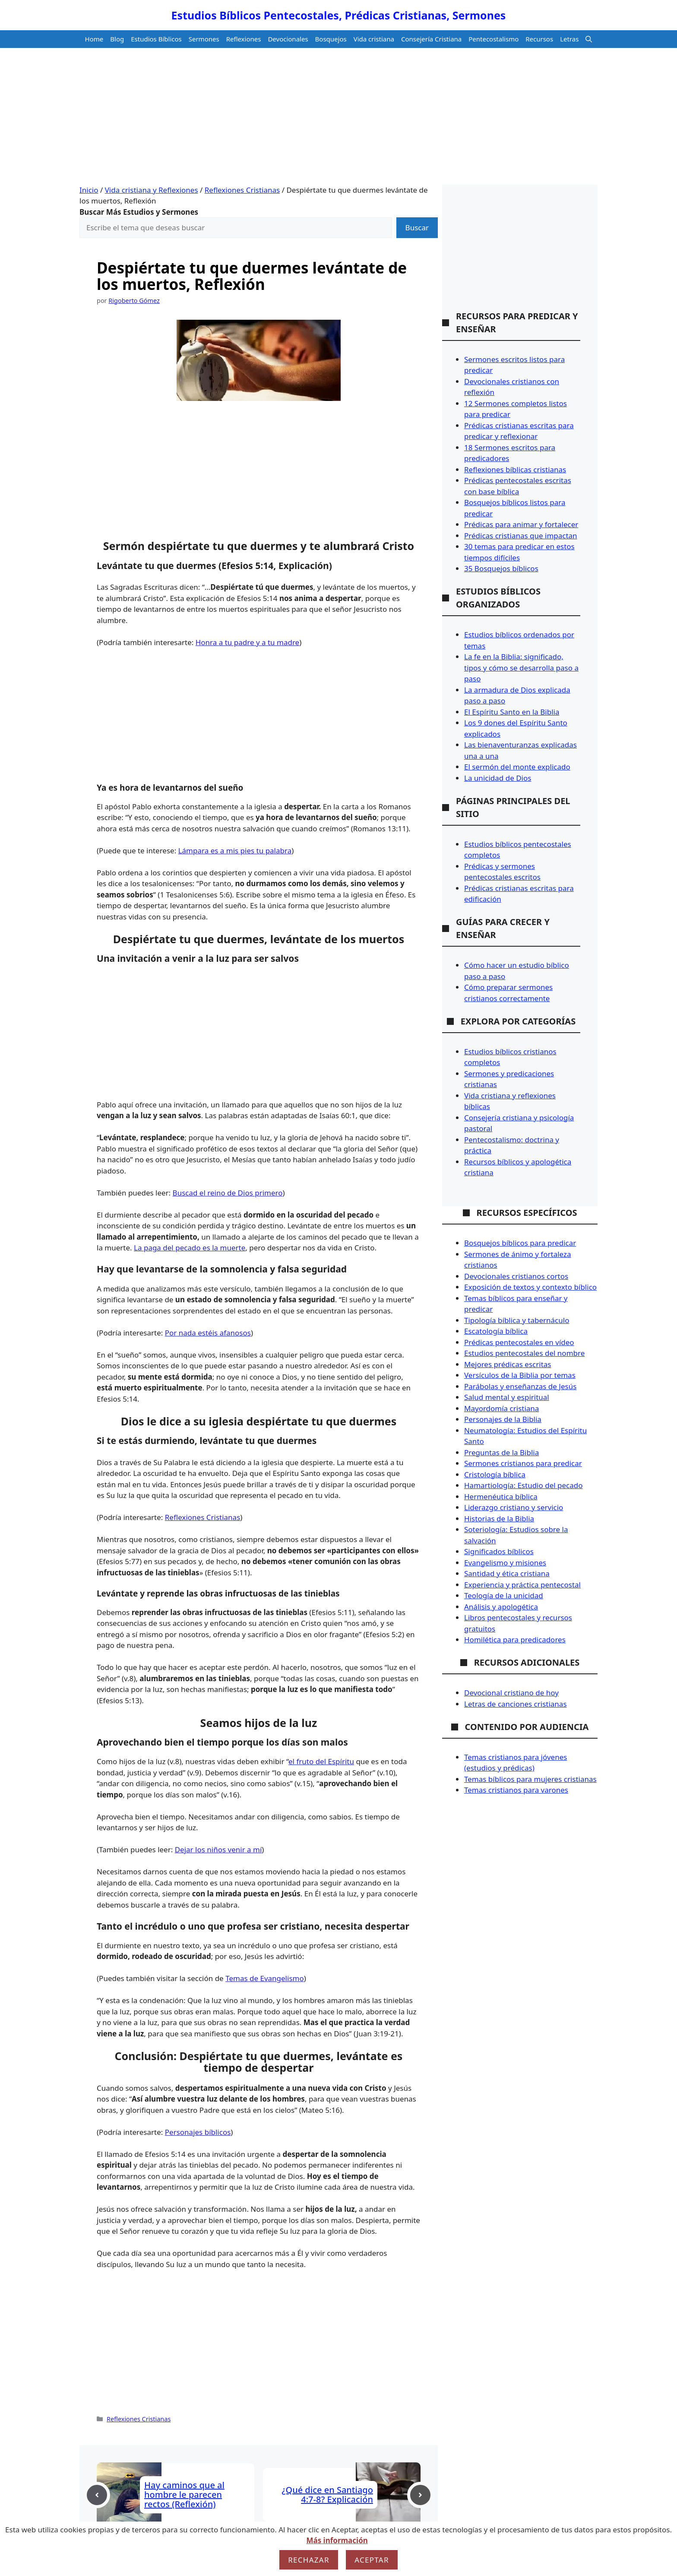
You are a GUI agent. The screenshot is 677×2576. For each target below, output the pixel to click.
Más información (336, 2540)
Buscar (417, 227)
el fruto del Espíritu (321, 1761)
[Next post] (420, 2495)
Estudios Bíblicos (156, 39)
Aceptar (371, 2560)
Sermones (204, 39)
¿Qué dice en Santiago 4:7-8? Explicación (327, 2494)
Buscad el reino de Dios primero (228, 1193)
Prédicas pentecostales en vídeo (519, 1342)
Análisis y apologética (501, 1607)
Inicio (88, 190)
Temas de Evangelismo (264, 1978)
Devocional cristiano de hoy (511, 1693)
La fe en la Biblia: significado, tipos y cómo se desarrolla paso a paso (521, 668)
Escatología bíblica (496, 1331)
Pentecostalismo (493, 39)
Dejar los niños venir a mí (218, 1849)
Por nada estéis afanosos (208, 1333)
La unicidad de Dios (497, 778)
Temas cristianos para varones (516, 1790)
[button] (588, 39)
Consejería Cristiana (431, 39)
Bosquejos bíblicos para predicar (520, 1243)
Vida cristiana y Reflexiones (151, 190)
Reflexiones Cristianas (242, 190)
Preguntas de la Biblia (501, 1452)
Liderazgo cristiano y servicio (513, 1507)
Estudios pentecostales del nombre (524, 1353)
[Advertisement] (338, 119)
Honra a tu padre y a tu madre (247, 642)
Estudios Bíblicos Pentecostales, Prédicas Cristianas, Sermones (338, 15)
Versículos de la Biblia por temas (520, 1375)
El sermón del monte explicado (517, 767)
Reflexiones (243, 39)
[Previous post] (97, 2495)
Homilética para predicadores (515, 1639)
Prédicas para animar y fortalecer (521, 524)
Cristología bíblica (494, 1474)
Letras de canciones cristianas (515, 1704)
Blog (117, 39)
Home (94, 39)
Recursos (539, 39)
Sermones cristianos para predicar (523, 1463)
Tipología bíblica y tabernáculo (516, 1320)
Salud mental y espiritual (506, 1397)
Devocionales (288, 39)
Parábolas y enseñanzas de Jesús (520, 1386)
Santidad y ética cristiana (507, 1573)
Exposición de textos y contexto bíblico (530, 1287)
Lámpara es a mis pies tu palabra (235, 850)
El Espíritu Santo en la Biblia (511, 712)
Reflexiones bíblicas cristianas (515, 469)
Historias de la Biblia (499, 1518)
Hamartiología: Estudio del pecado (523, 1485)
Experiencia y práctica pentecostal (522, 1585)
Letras (569, 39)
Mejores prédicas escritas (507, 1364)
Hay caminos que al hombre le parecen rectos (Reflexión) (184, 2494)
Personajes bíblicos (198, 2132)
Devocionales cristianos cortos (516, 1276)
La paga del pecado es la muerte (189, 1248)
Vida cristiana (374, 39)
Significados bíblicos (499, 1551)
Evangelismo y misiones (505, 1563)
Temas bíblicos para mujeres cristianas (530, 1779)
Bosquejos (331, 39)
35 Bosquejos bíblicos (501, 568)
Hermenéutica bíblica (501, 1496)
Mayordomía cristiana (501, 1408)
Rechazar (308, 2560)
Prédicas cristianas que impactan (520, 536)
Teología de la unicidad (503, 1595)
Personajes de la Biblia (502, 1419)
